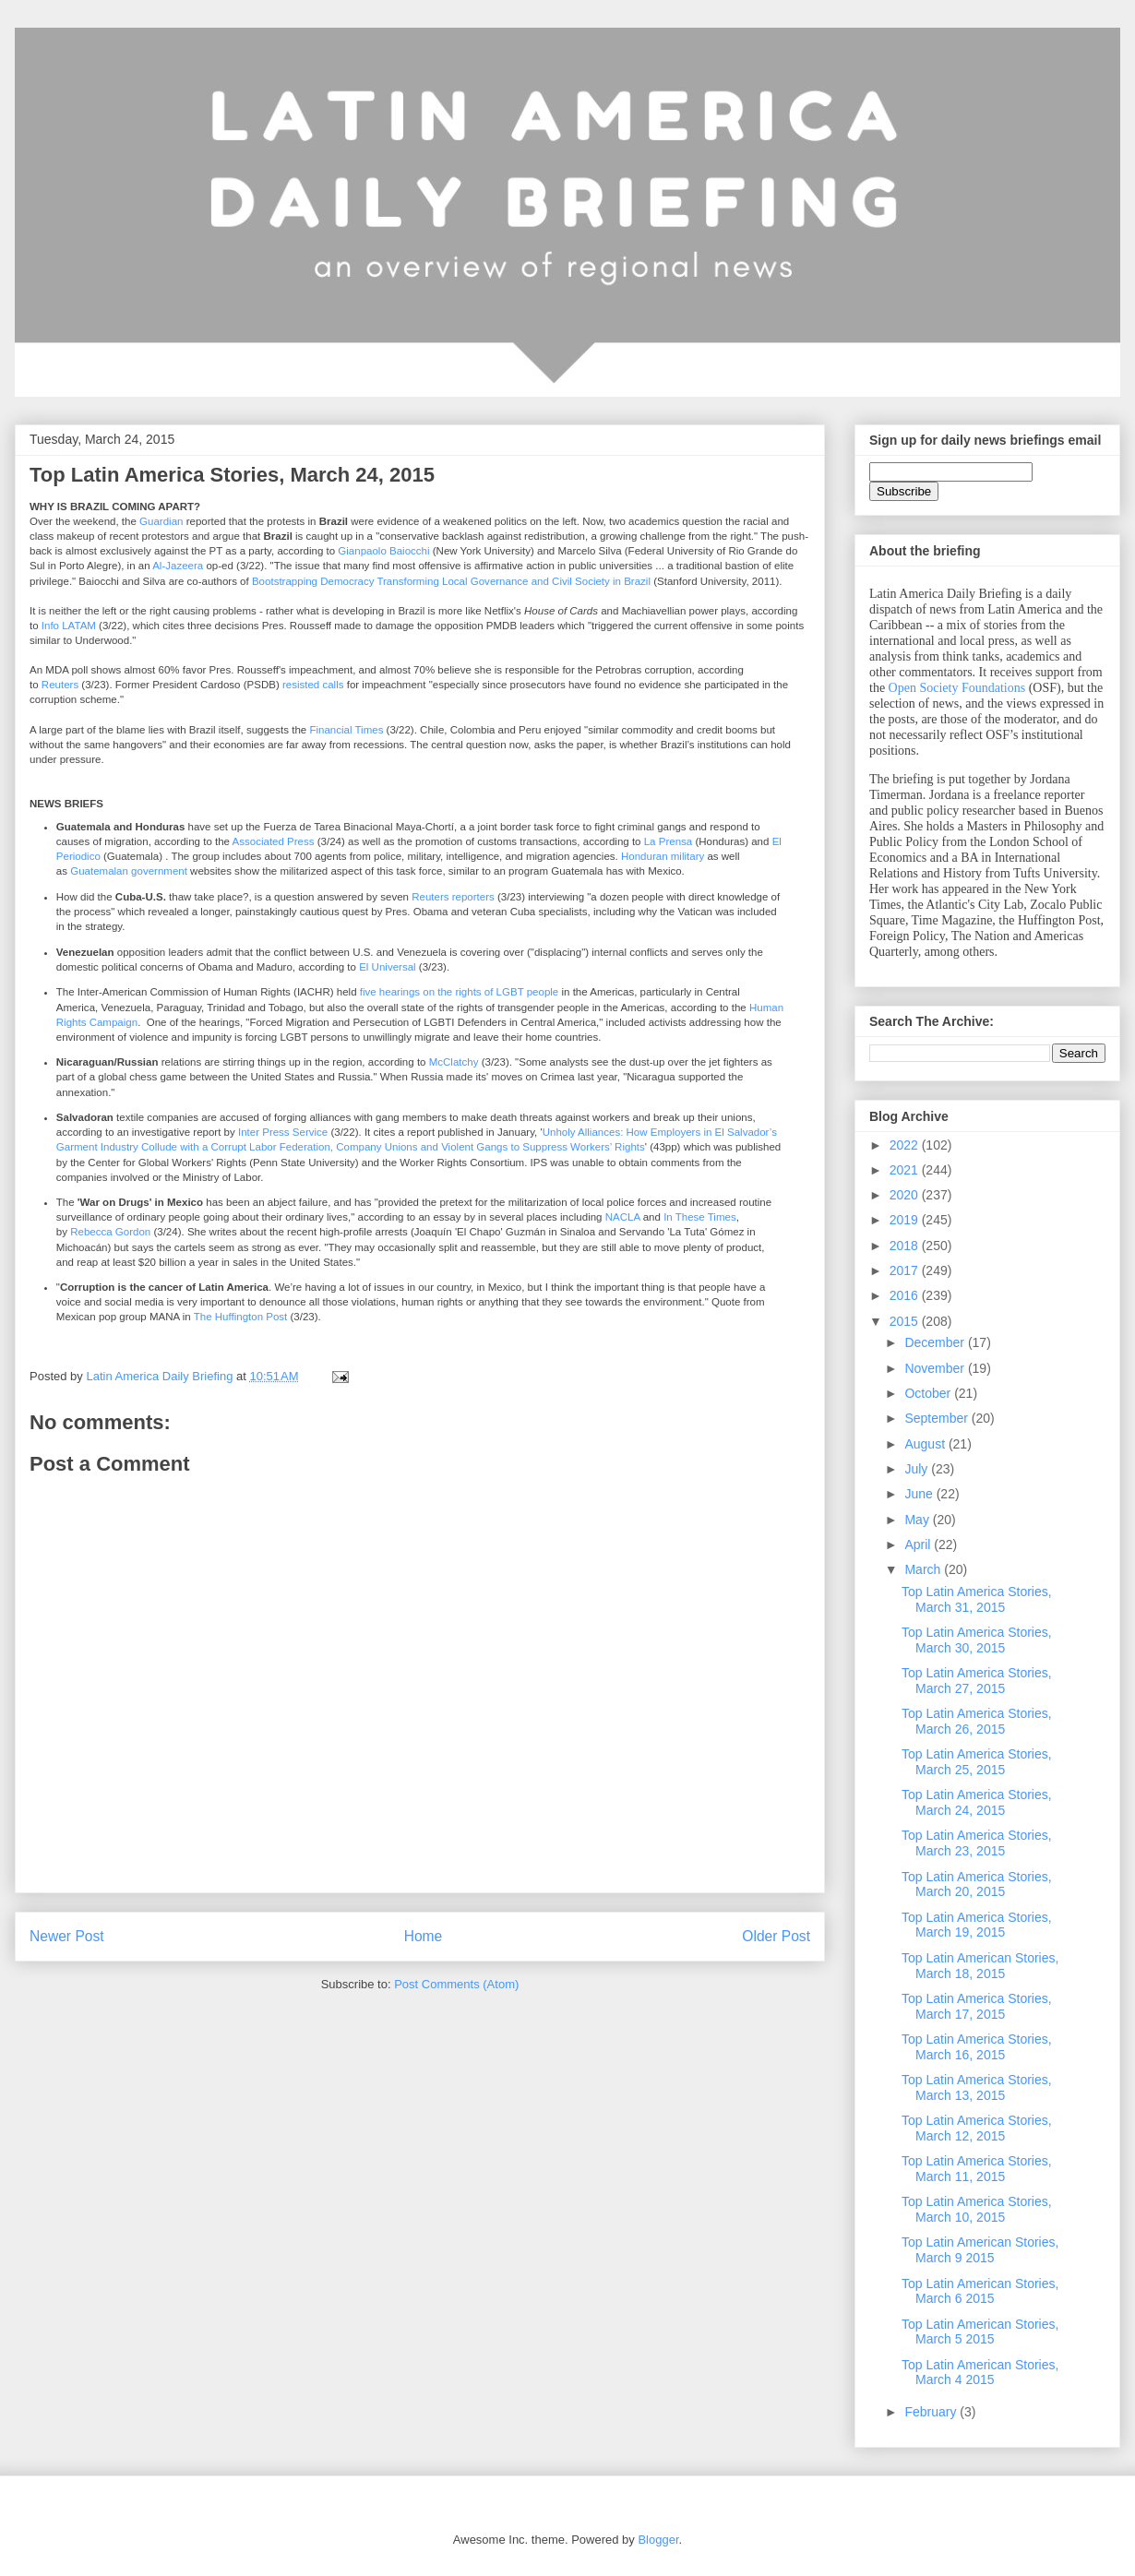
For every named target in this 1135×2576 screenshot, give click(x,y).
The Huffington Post (241, 1316)
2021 (906, 1170)
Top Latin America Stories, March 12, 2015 (977, 2128)
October (929, 1393)
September (937, 1418)
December (935, 1342)
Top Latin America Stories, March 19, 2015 (977, 1925)
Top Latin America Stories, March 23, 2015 (977, 1843)
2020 (906, 1194)
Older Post (776, 1936)
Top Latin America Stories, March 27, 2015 (977, 1680)
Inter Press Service (283, 1132)
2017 (906, 1270)
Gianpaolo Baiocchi (383, 550)
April (919, 1544)
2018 (906, 1245)
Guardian (161, 521)
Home (423, 1936)
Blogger (658, 2539)
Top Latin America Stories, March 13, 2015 (977, 2087)
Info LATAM (69, 625)
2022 (906, 1145)
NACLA (622, 1216)
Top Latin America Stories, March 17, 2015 (977, 2006)
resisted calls (313, 684)
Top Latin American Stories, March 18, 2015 (980, 1965)
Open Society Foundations (957, 688)
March (924, 1569)
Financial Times (346, 729)
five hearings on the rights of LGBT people (459, 991)
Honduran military (662, 856)
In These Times (699, 1216)
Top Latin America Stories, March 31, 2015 (977, 1599)
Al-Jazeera (177, 565)
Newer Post (67, 1936)
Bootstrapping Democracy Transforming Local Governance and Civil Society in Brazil (451, 581)
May (918, 1519)
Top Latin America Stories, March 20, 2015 (977, 1884)
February (932, 2411)
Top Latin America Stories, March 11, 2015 (977, 2168)
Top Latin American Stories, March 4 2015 (980, 2372)
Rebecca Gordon (110, 1231)
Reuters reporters (453, 896)
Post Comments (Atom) (456, 1984)
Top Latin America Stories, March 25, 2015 (977, 1762)
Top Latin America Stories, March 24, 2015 (977, 1802)
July (917, 1468)
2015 (906, 1321)
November (935, 1368)
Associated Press (274, 841)
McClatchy (454, 1061)
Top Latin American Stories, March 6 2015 (980, 2291)
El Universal (387, 966)
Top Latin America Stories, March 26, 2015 (977, 1721)
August (926, 1444)
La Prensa (668, 841)
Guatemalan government (128, 871)
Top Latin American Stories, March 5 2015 (980, 2332)
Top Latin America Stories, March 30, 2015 (977, 1640)
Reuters (60, 684)
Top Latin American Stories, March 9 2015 (980, 2250)
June (920, 1493)
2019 (906, 1219)
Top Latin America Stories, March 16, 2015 (977, 2047)
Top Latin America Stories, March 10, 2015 (977, 2209)
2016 (906, 1295)
